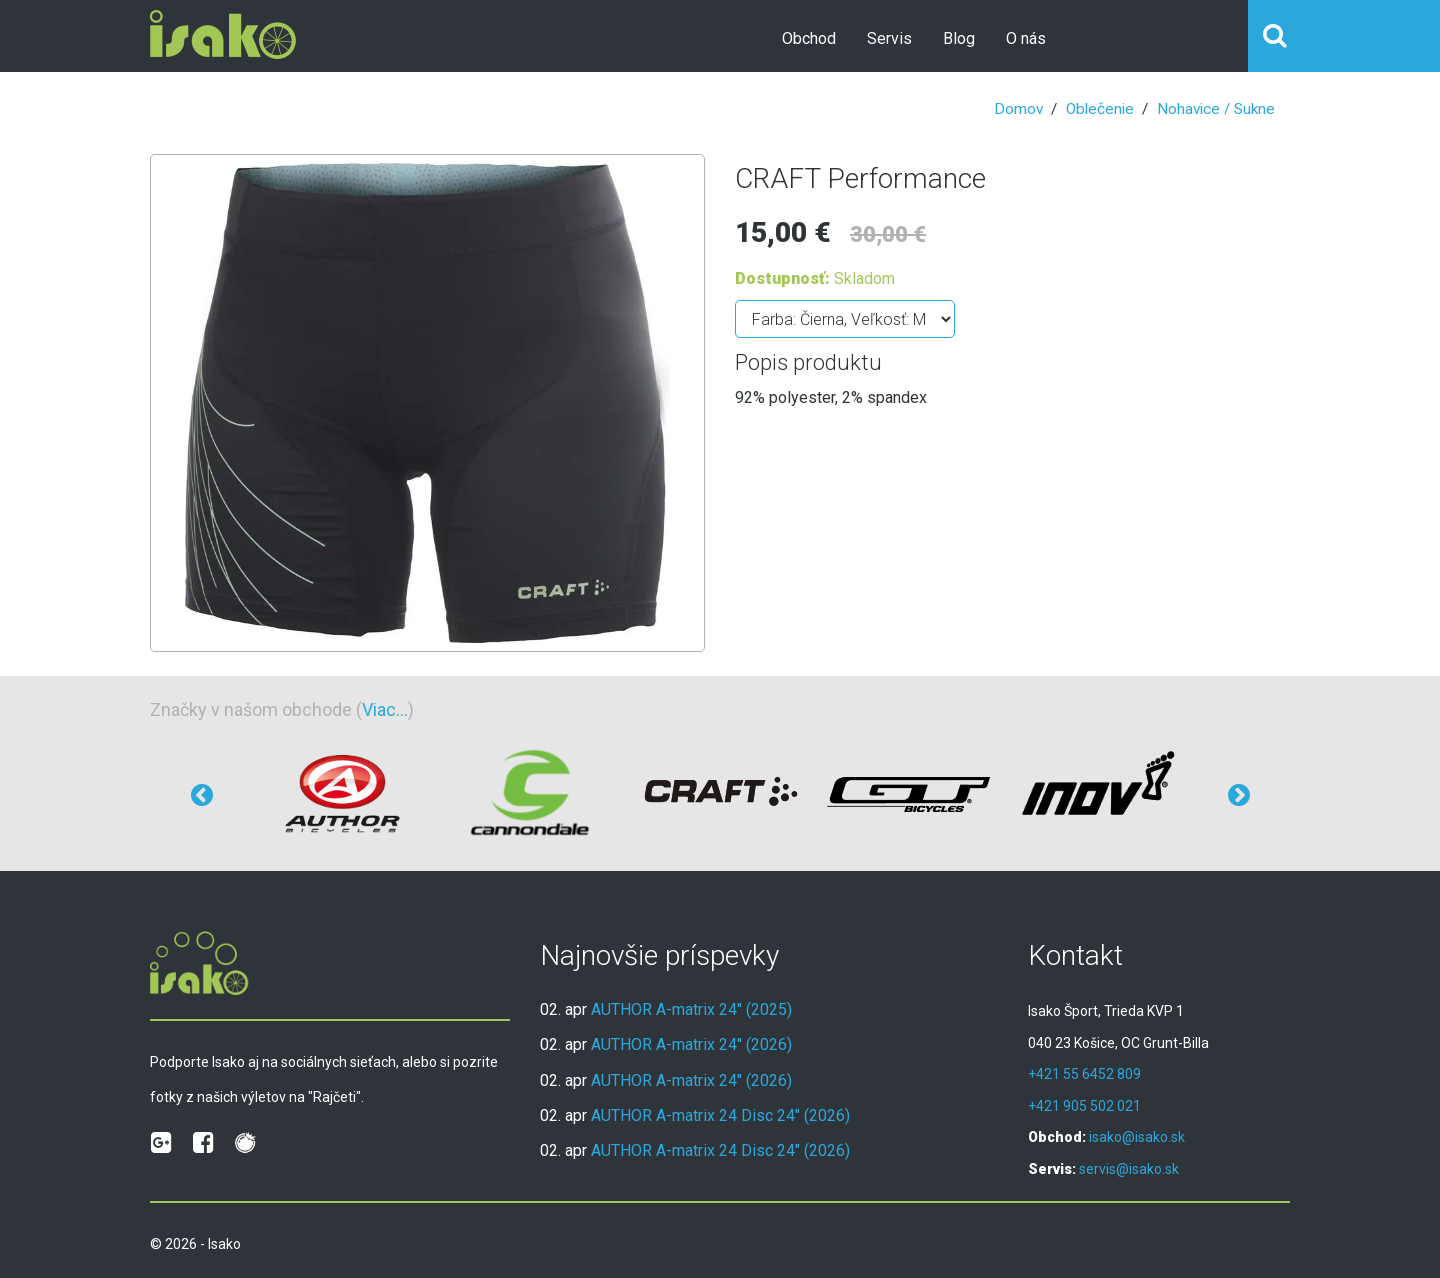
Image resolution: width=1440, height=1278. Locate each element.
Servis (889, 38)
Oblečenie (1100, 109)
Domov (1018, 109)
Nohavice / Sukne (1216, 109)
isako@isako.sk (1137, 1137)
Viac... (385, 709)
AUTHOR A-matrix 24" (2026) (691, 1044)
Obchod (809, 38)
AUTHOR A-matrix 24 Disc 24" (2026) (720, 1115)
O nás (1026, 38)
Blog (959, 38)
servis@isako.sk (1129, 1169)
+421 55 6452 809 (1084, 1074)
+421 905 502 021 (1084, 1106)
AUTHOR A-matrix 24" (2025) (691, 1009)
